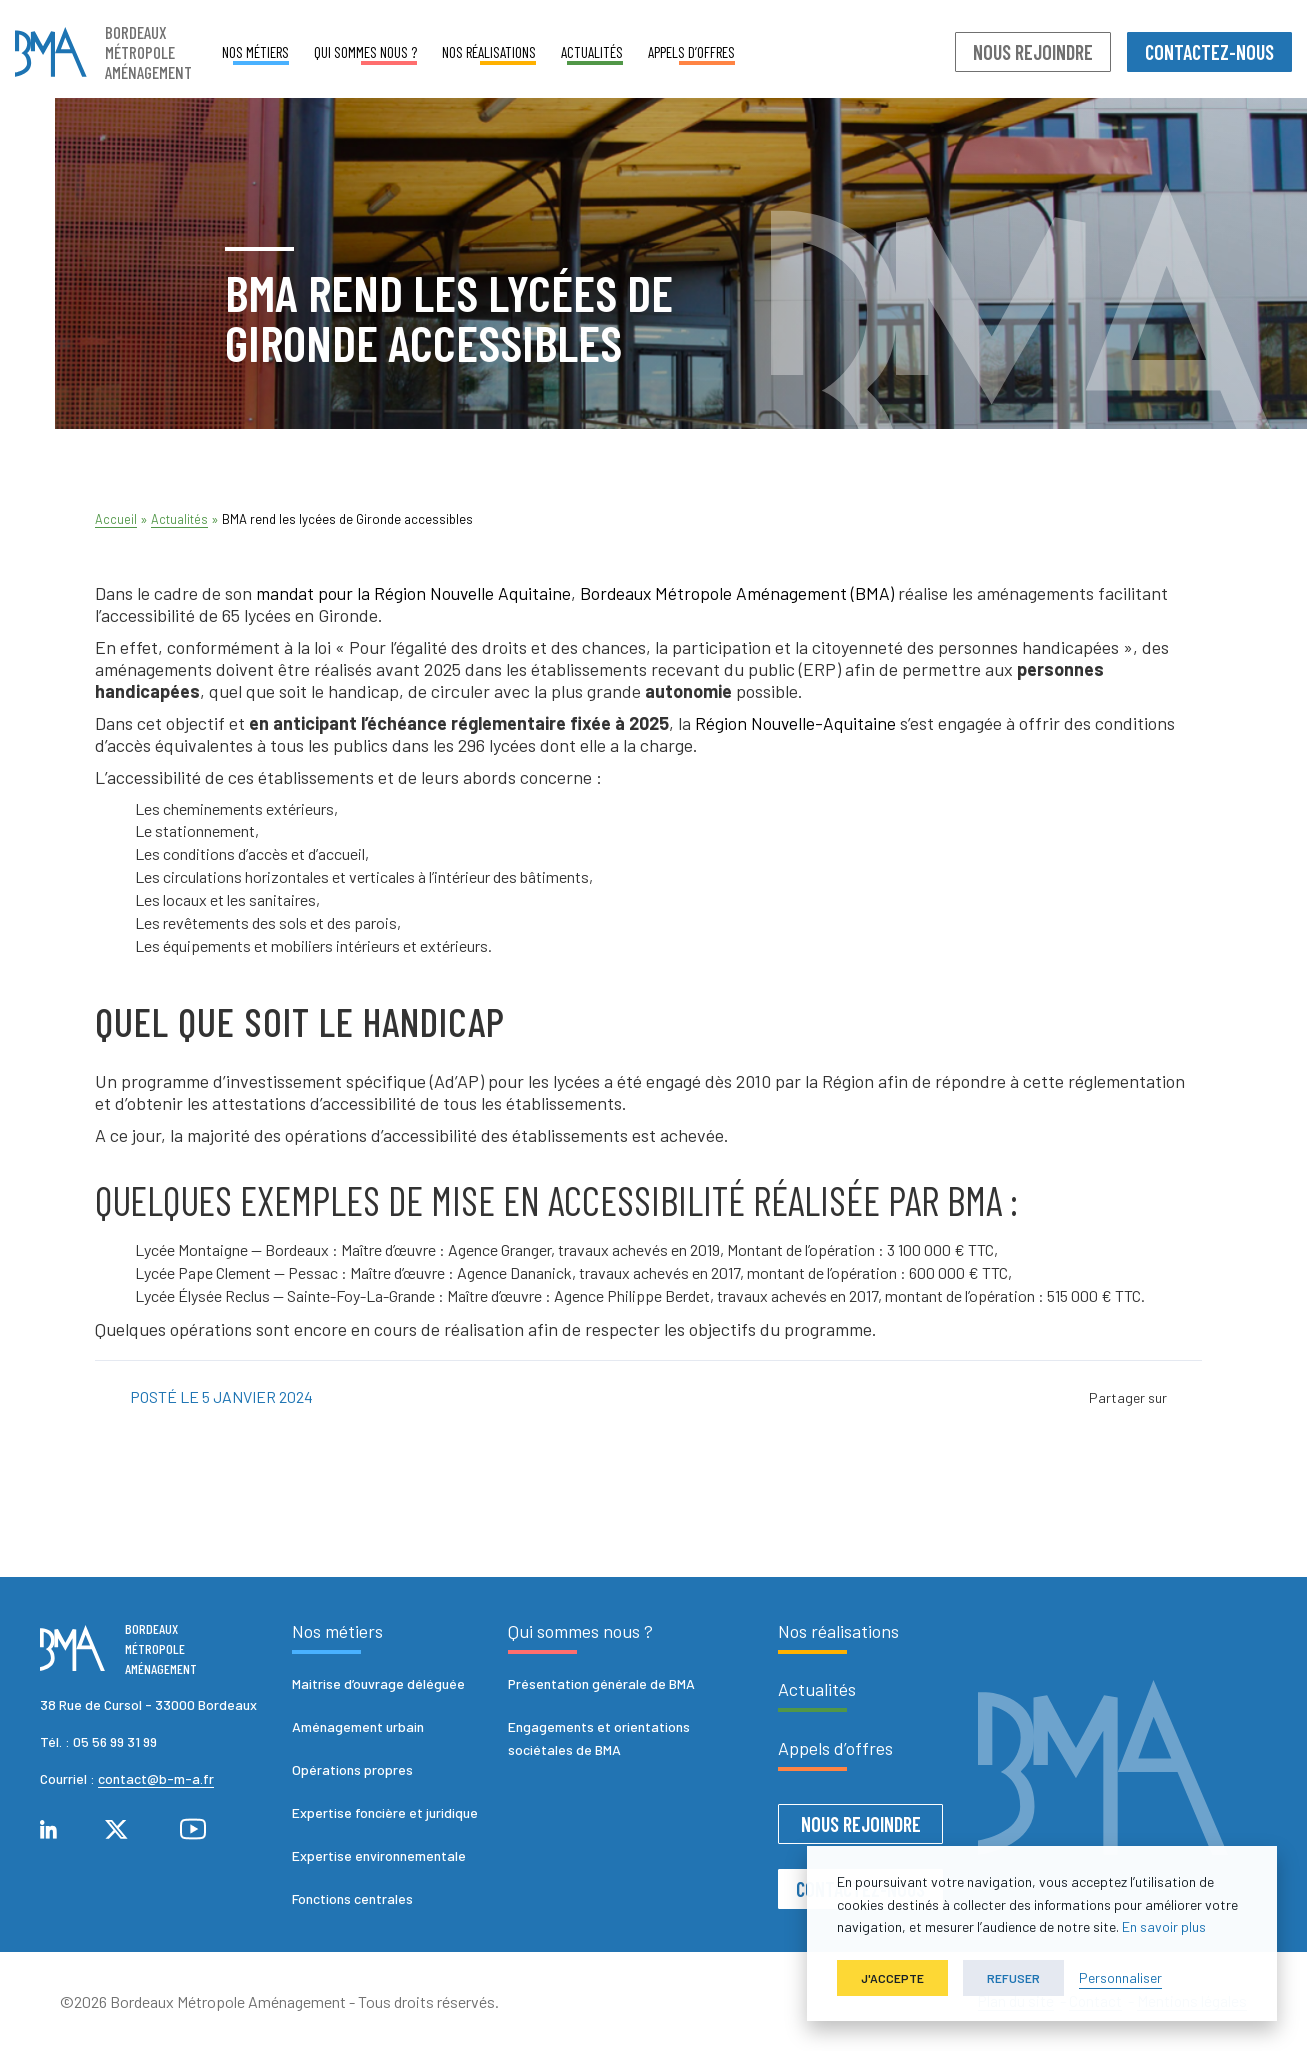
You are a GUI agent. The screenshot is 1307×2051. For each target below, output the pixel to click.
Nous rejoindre (1033, 52)
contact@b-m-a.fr (156, 1778)
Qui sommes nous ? (365, 52)
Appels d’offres (691, 52)
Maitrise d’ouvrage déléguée (378, 1683)
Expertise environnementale (379, 1855)
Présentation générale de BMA (601, 1683)
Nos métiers (255, 52)
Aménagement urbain (358, 1726)
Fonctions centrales (352, 1898)
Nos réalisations (489, 52)
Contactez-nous (1209, 52)
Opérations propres (352, 1769)
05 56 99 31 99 (115, 1741)
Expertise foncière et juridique (385, 1812)
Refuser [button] (1013, 1978)
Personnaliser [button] (1120, 1977)
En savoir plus (1164, 1926)
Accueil (116, 519)
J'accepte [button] (892, 1978)
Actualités (592, 52)
